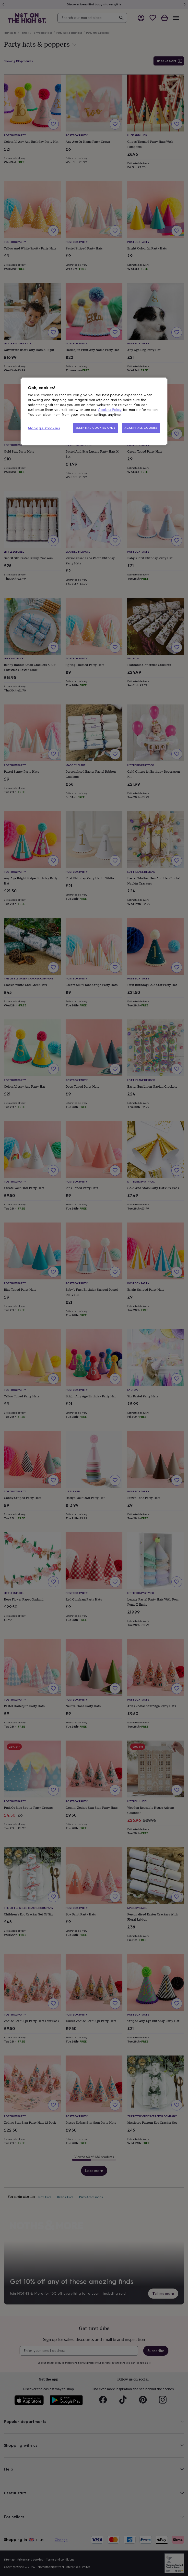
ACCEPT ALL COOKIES (141, 427)
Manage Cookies (44, 428)
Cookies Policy (110, 410)
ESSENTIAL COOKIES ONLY (96, 427)
